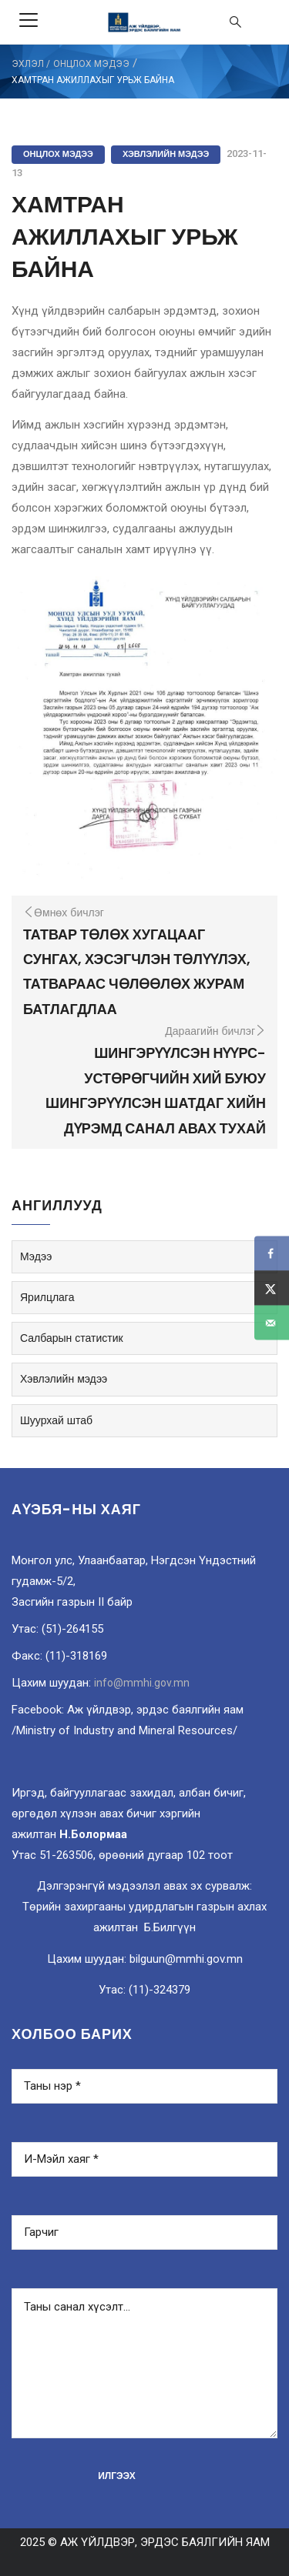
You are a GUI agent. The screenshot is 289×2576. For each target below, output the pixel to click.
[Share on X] (271, 1288)
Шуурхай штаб (56, 1420)
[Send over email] (271, 1323)
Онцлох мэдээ (91, 63)
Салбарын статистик (71, 1338)
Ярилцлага (47, 1297)
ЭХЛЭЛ (28, 63)
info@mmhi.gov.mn (142, 1683)
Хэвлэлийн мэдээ (166, 154)
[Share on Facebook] (271, 1253)
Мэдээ (36, 1256)
